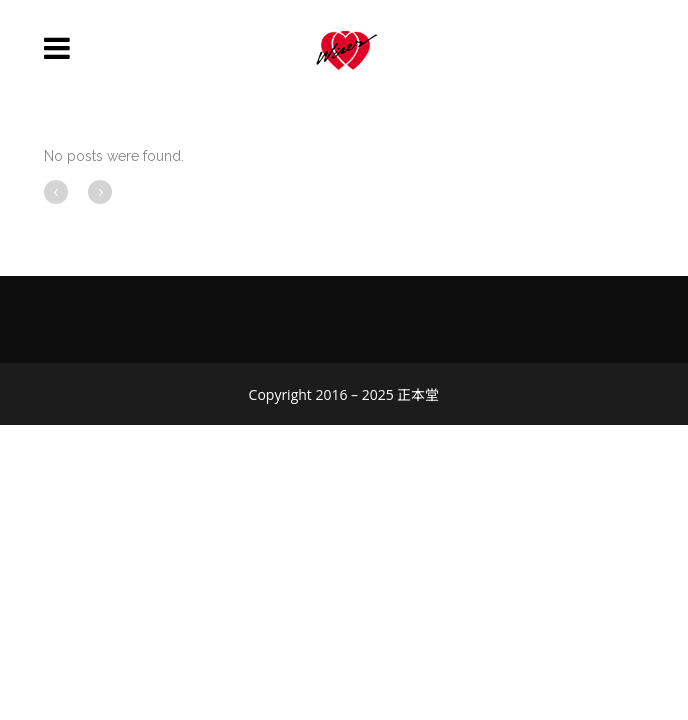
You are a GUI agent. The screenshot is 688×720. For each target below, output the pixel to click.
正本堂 (418, 394)
